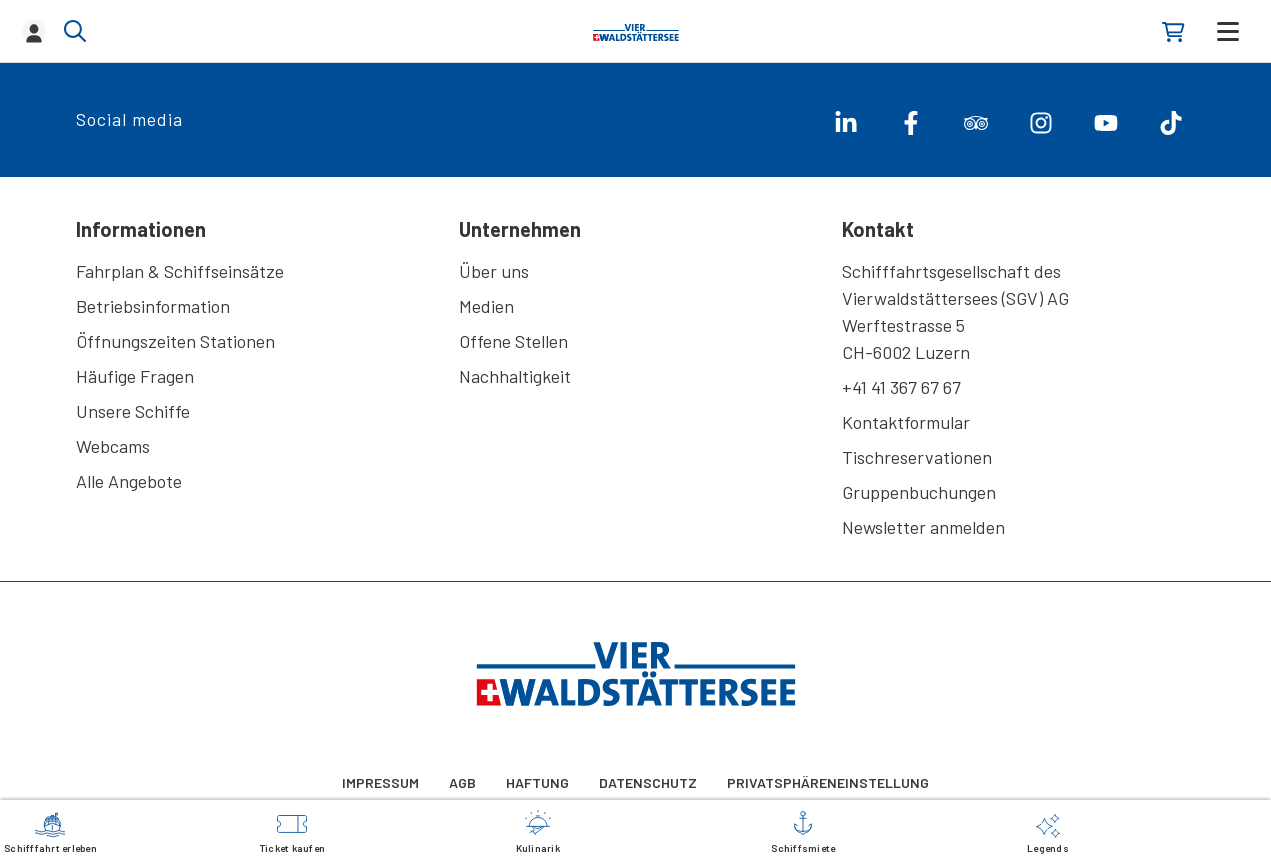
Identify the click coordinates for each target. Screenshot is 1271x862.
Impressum (380, 782)
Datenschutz (648, 782)
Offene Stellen (513, 341)
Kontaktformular (906, 422)
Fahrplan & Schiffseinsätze (180, 271)
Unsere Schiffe (133, 411)
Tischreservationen (917, 457)
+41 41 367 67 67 (901, 387)
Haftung (537, 782)
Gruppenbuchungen (919, 492)
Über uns (494, 271)
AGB (462, 782)
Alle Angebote (129, 481)
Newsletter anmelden (923, 527)
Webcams (113, 446)
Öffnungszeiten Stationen (175, 341)
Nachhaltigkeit (515, 376)
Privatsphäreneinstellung (828, 782)
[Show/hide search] (75, 31)
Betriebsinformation (153, 306)
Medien (486, 306)
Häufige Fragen (135, 376)
